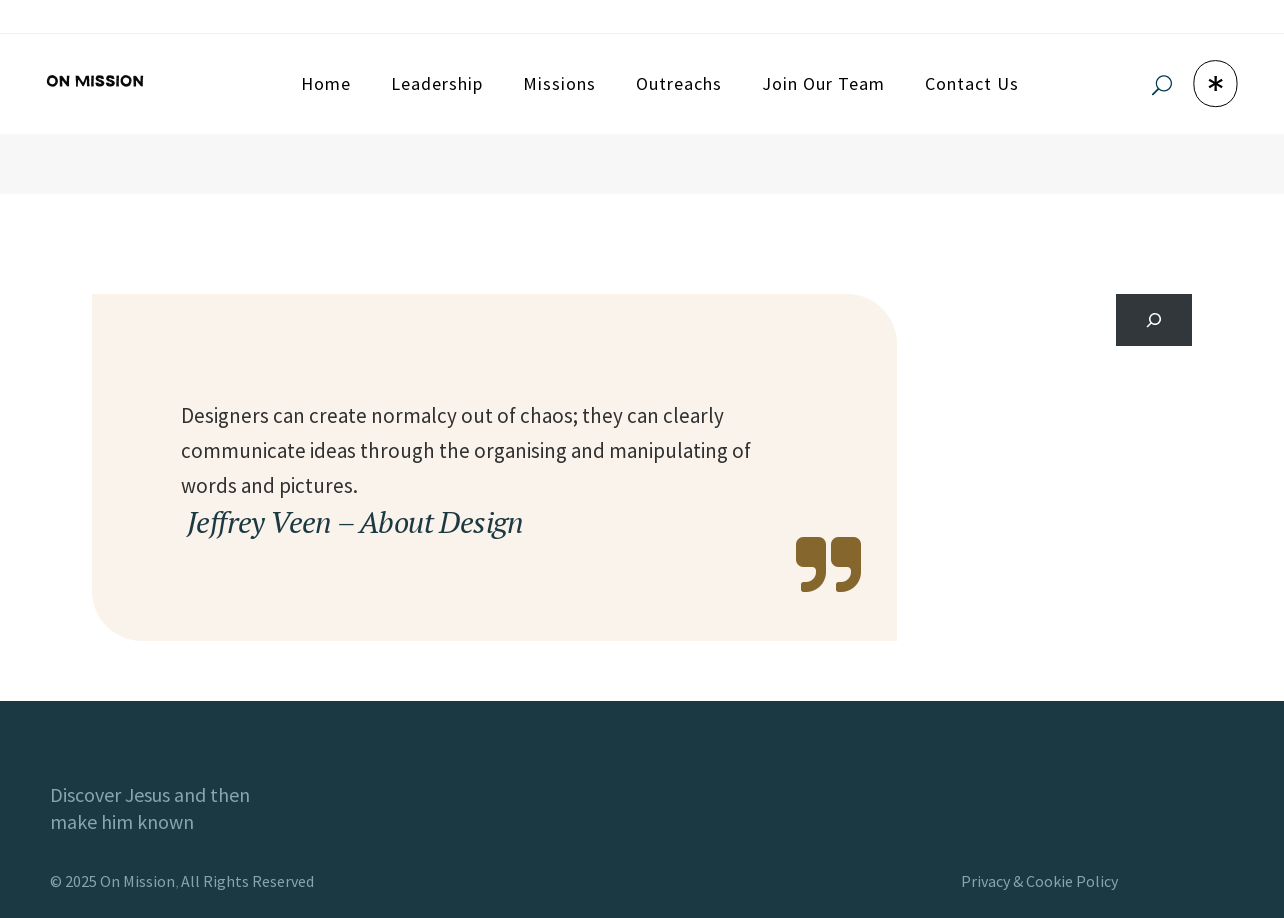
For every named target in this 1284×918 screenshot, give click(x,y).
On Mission (137, 881)
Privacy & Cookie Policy (1039, 881)
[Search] (1154, 320)
